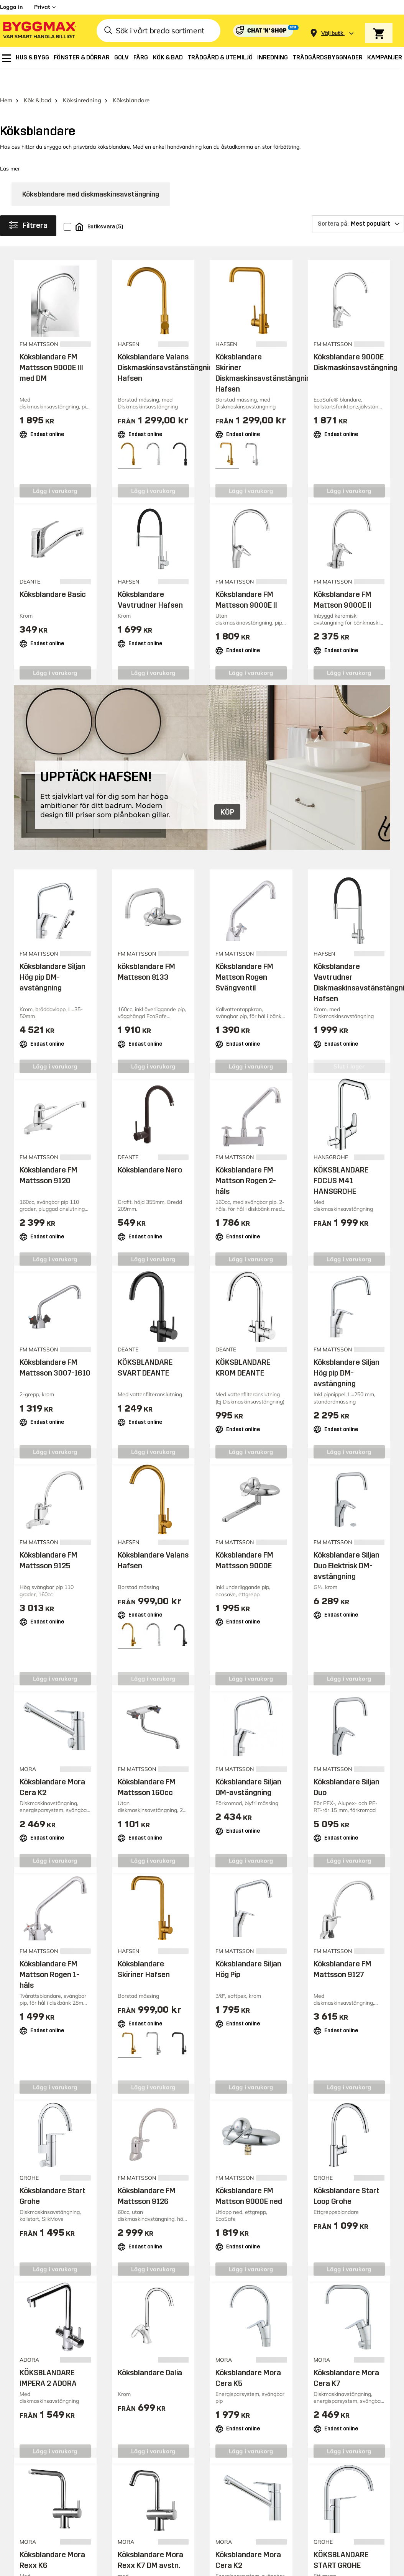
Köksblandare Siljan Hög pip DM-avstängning (52, 955)
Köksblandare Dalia (150, 2351)
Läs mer (10, 147)
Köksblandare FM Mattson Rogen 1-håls (49, 1953)
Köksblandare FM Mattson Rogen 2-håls (245, 1159)
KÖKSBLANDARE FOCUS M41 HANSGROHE (341, 1159)
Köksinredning (82, 79)
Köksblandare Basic (53, 572)
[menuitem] (6, 58)
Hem (6, 79)
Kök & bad (37, 79)
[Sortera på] (358, 202)
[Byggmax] (39, 30)
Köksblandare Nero (150, 1148)
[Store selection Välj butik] (332, 33)
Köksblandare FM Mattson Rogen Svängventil (244, 955)
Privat (42, 6)
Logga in (11, 6)
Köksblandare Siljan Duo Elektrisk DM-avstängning (346, 1544)
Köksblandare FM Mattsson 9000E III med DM (51, 346)
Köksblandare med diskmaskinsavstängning (90, 173)
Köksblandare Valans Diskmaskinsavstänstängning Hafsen (167, 346)
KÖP (227, 790)
